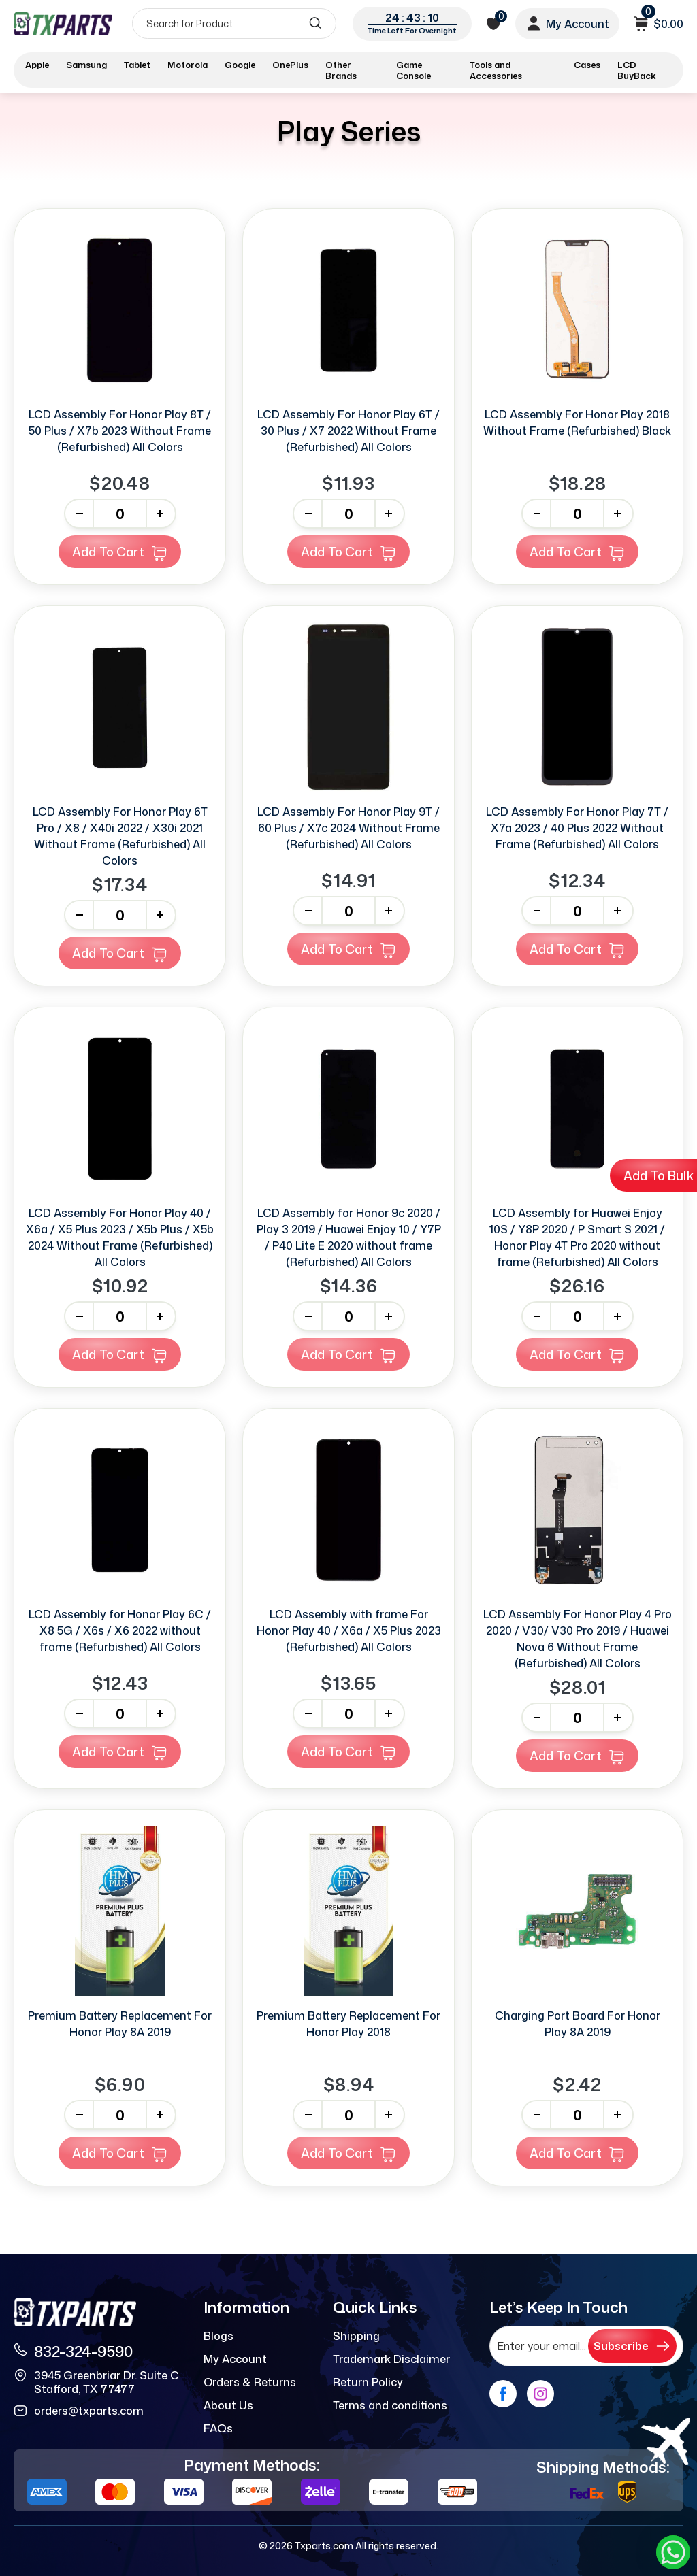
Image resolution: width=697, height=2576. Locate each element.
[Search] (234, 23)
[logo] (63, 23)
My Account (235, 2359)
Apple (37, 64)
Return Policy (368, 2382)
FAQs (218, 2428)
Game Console (413, 70)
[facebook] (503, 2393)
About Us (228, 2405)
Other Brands (341, 70)
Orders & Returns (250, 2382)
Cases (587, 64)
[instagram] (540, 2393)
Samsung (86, 64)
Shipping (356, 2336)
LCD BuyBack (636, 70)
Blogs (218, 2336)
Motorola (187, 64)
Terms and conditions (390, 2405)
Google (240, 64)
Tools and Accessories (496, 70)
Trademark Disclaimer (391, 2359)
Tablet (137, 64)
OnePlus (290, 64)
